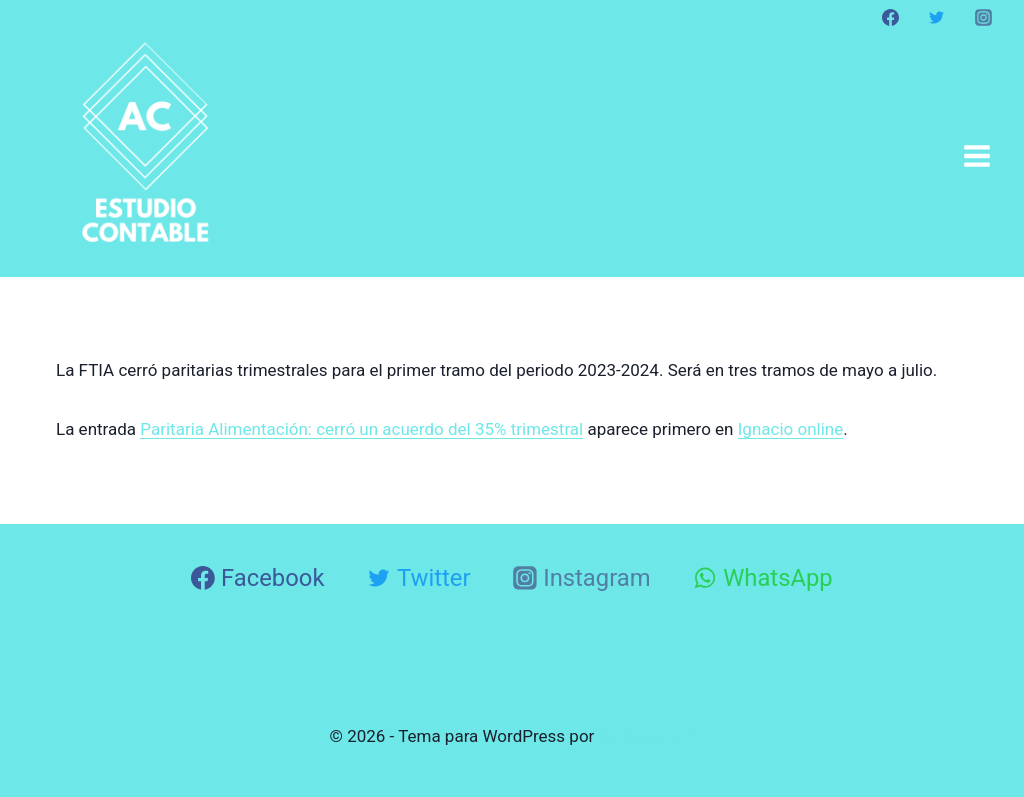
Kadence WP (647, 736)
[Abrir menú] (976, 155)
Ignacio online (791, 429)
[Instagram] (983, 17)
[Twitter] (937, 17)
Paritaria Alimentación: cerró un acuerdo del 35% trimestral (361, 429)
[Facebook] (891, 17)
